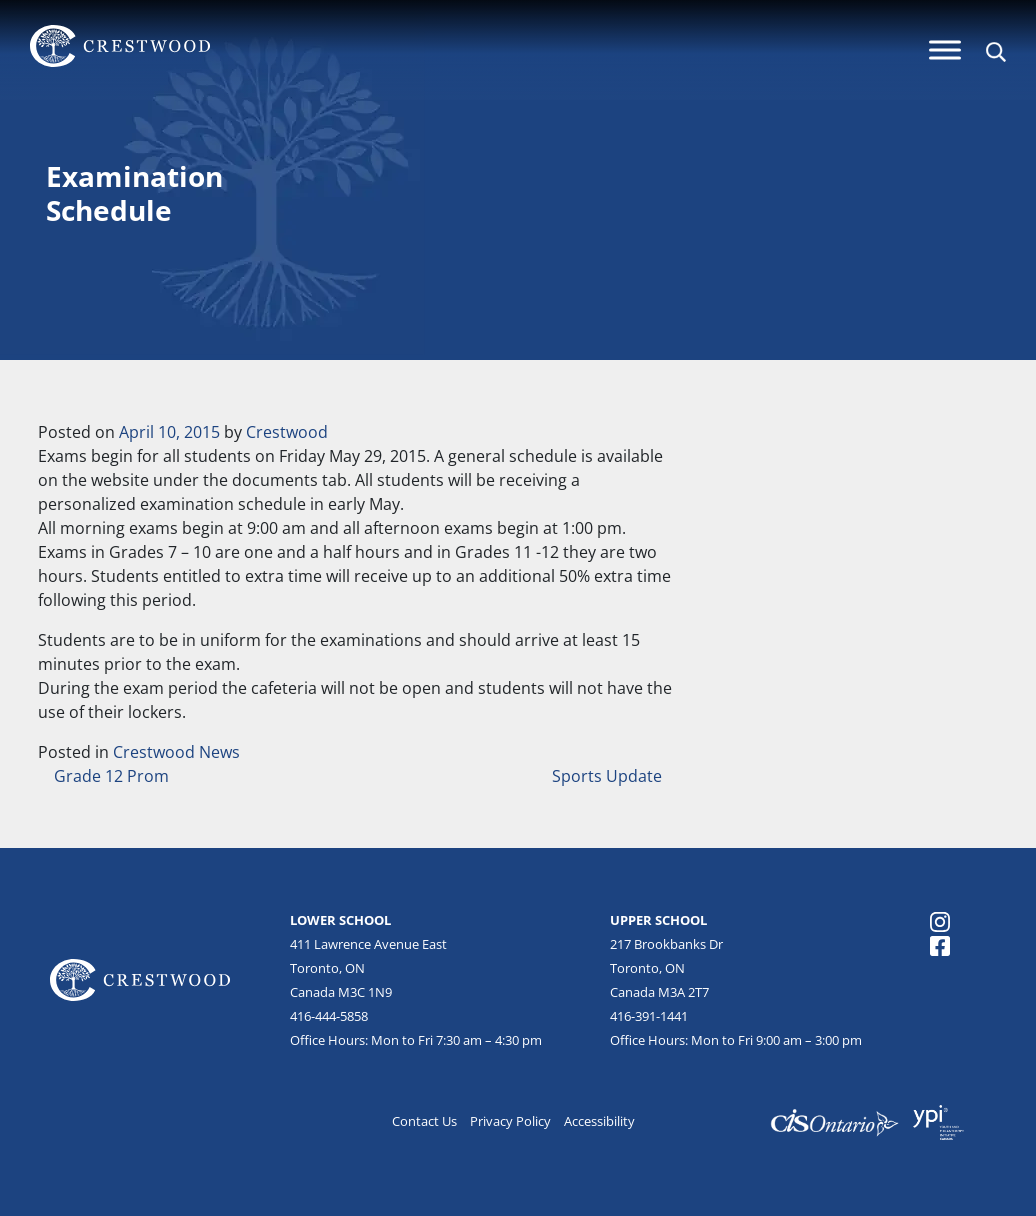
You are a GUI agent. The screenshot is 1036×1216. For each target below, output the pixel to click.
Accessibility (599, 1121)
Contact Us (424, 1121)
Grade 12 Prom (109, 776)
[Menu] (945, 49)
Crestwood (287, 432)
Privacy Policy (510, 1121)
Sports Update (609, 776)
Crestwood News (176, 752)
